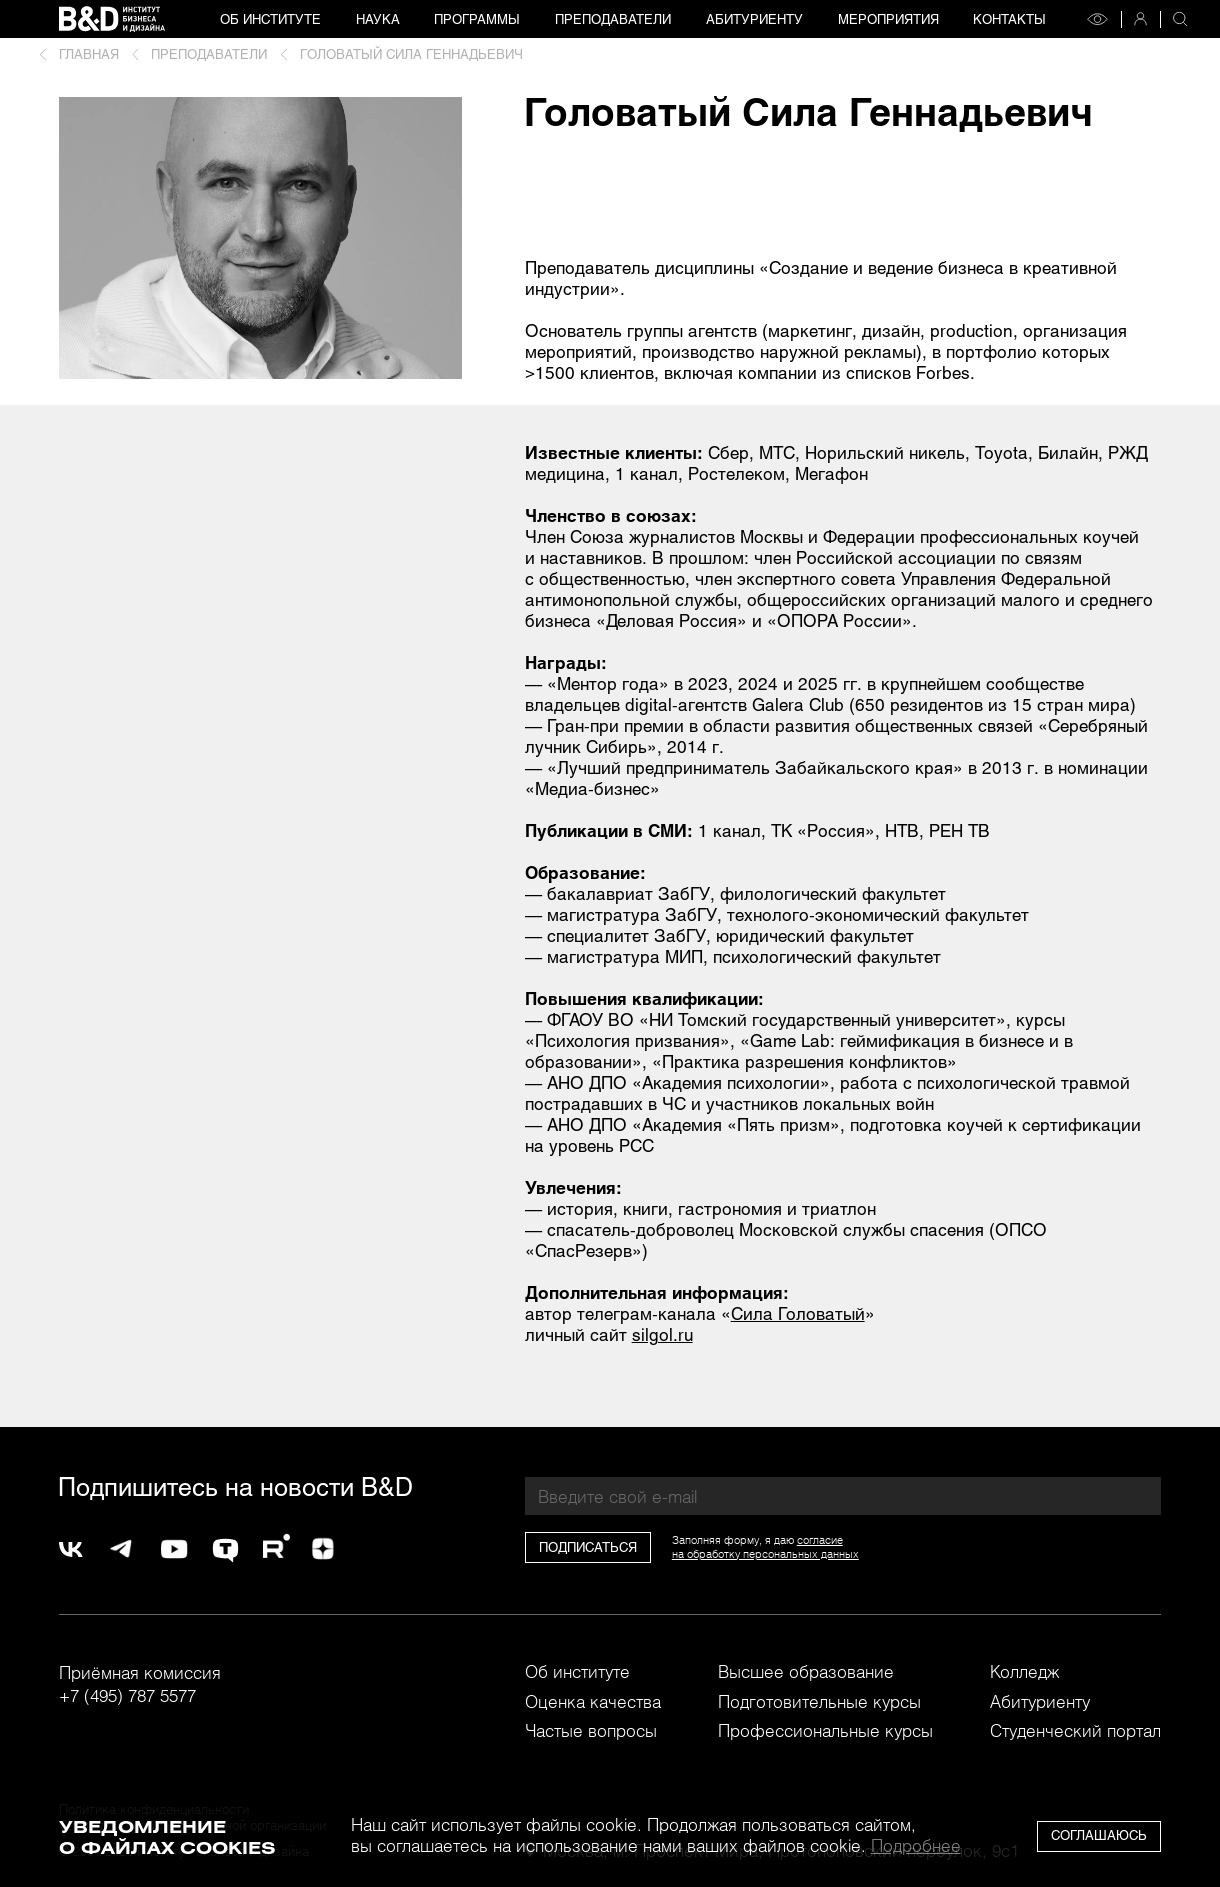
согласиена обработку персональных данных (765, 1547)
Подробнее (916, 1845)
